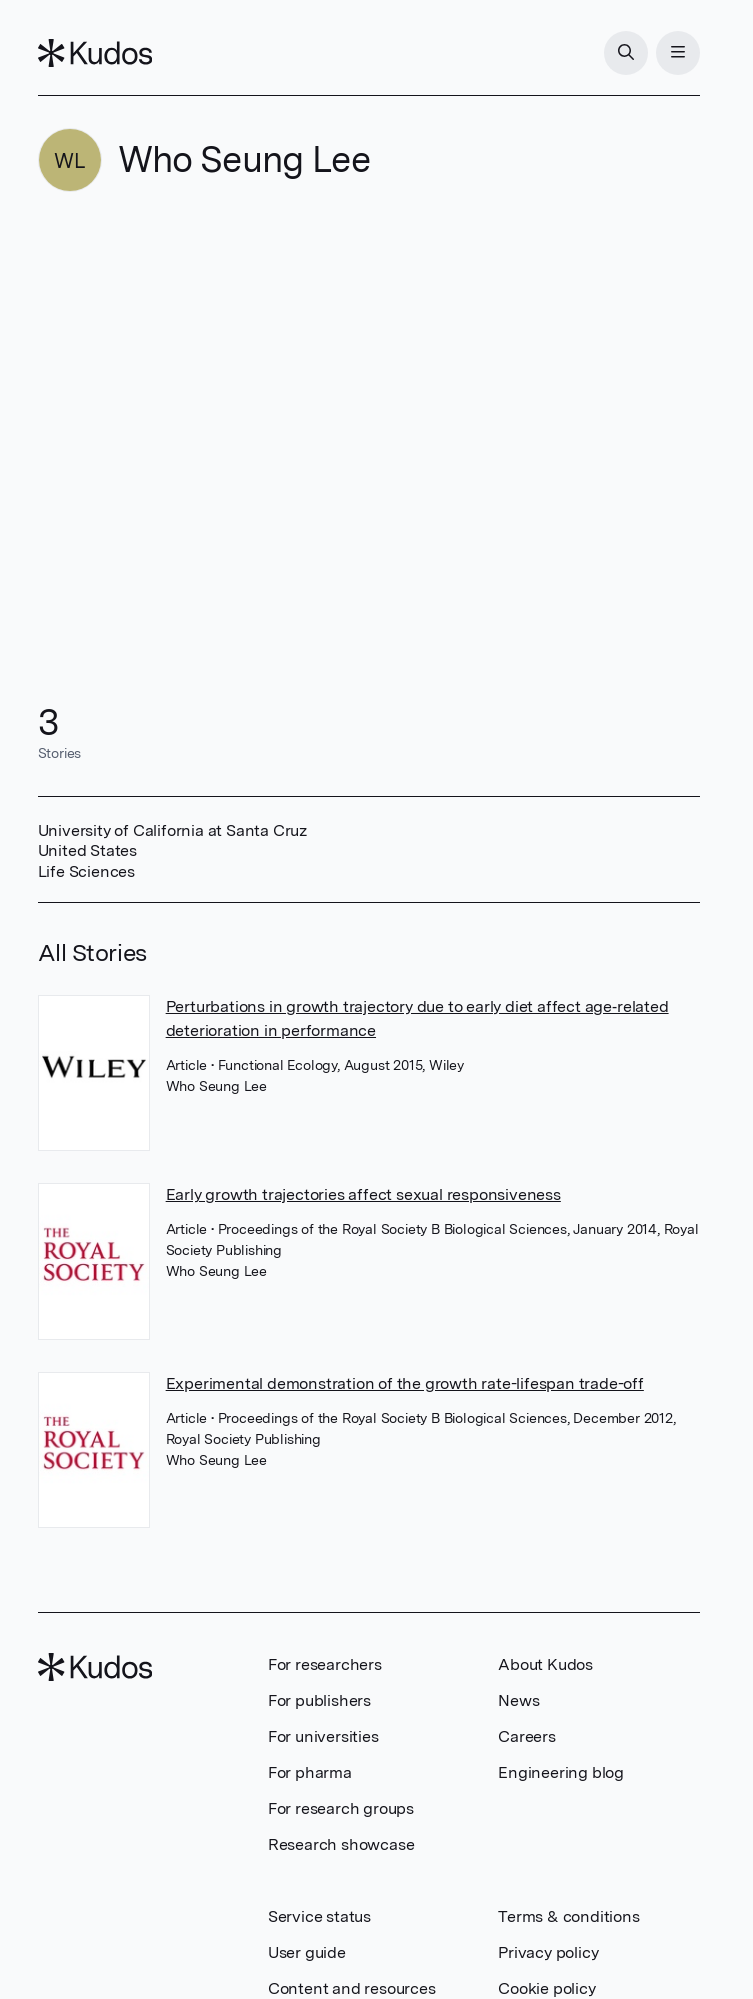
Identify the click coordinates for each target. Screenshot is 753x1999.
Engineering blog (561, 1772)
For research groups (341, 1808)
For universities (323, 1736)
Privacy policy (548, 1952)
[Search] (626, 53)
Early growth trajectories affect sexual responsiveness (363, 1194)
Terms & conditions (568, 1916)
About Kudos (545, 1664)
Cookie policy (546, 1988)
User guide (307, 1952)
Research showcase (341, 1844)
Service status (319, 1916)
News (518, 1700)
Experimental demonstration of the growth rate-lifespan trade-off (405, 1383)
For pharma (310, 1772)
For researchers (325, 1664)
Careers (527, 1736)
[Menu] (678, 53)
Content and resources (352, 1988)
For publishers (319, 1700)
